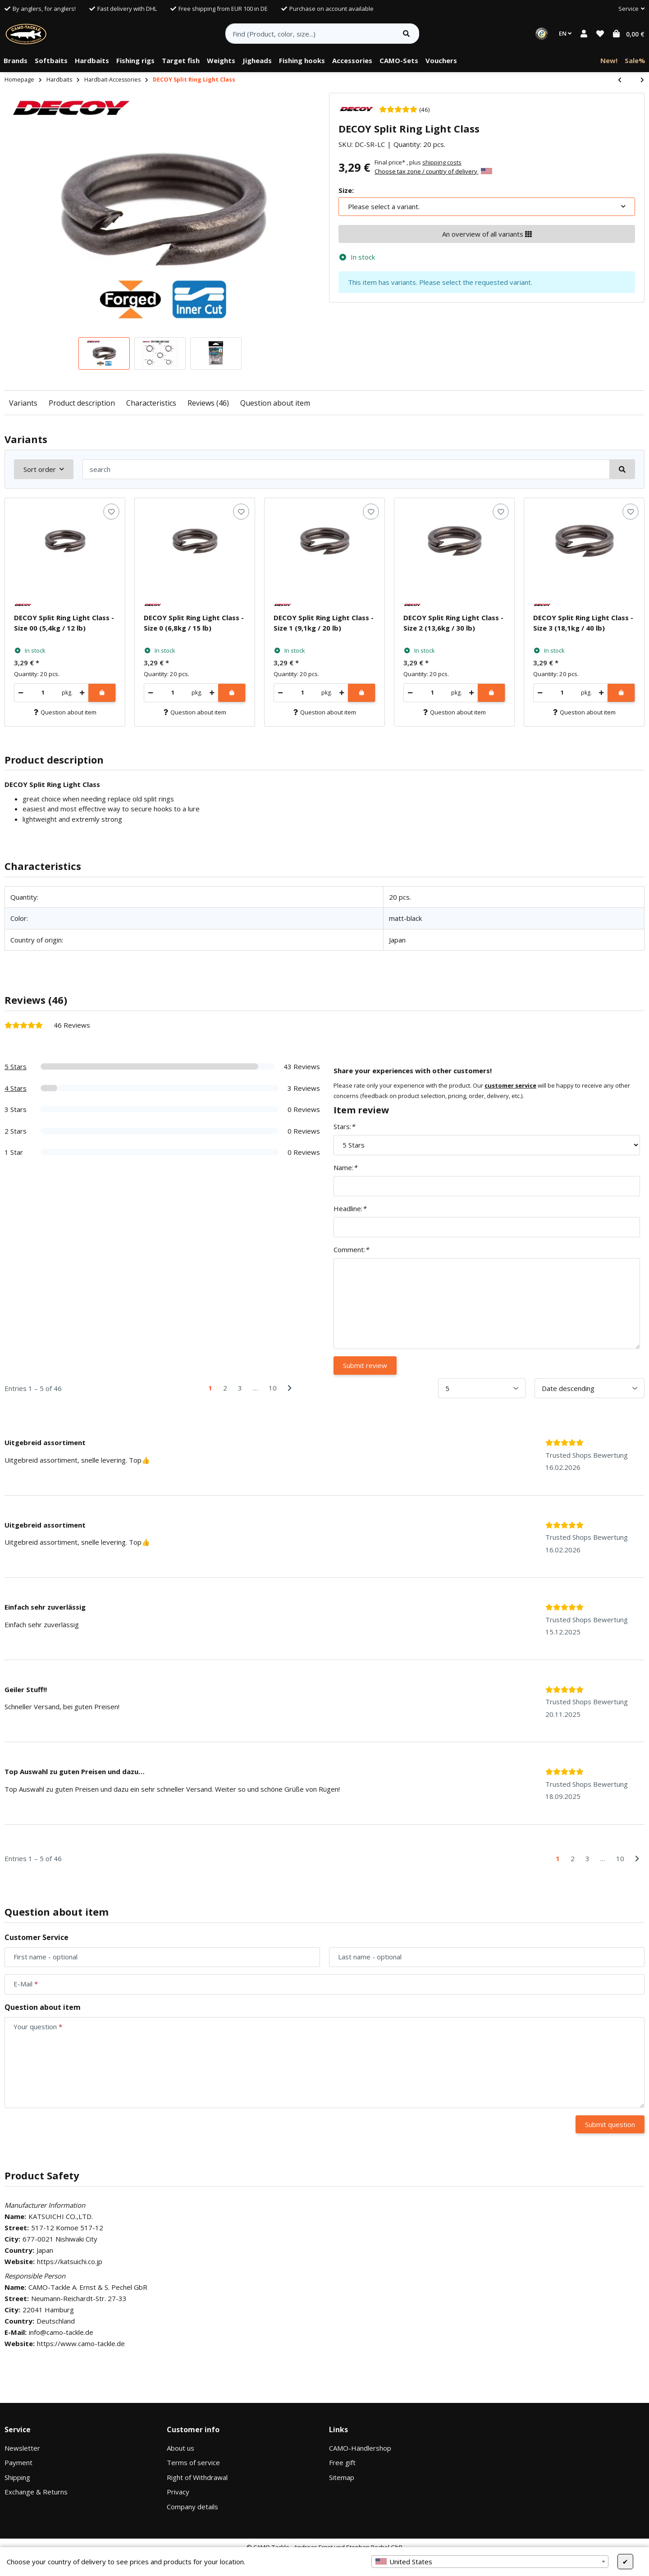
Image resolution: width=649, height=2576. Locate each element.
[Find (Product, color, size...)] (309, 33)
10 (273, 1387)
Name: (345, 1167)
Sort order (39, 469)
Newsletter (22, 2447)
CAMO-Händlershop (360, 2447)
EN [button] (565, 33)
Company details (192, 2506)
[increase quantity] (82, 693)
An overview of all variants (487, 233)
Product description (82, 403)
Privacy (178, 2491)
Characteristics (151, 403)
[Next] (289, 1388)
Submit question (610, 2124)
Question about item (275, 403)
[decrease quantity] (20, 693)
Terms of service (193, 2462)
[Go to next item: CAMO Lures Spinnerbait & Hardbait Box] (637, 80)
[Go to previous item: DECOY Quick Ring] (624, 80)
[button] (627, 9)
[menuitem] (15, 61)
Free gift (342, 2462)
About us (180, 2447)
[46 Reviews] (404, 109)
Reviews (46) (208, 403)
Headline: (350, 1208)
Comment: (351, 1249)
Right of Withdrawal (197, 2477)
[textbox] (490, 2561)
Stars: (344, 1126)
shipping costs (442, 162)
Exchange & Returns (36, 2491)
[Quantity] (43, 693)
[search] (346, 469)
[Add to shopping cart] (101, 693)
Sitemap (341, 2477)
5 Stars (16, 1066)
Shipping (17, 2477)
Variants (23, 403)
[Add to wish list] (111, 512)
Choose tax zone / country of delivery (433, 171)
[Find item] (406, 33)
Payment (18, 2462)
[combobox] (489, 2561)
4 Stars (16, 1088)
